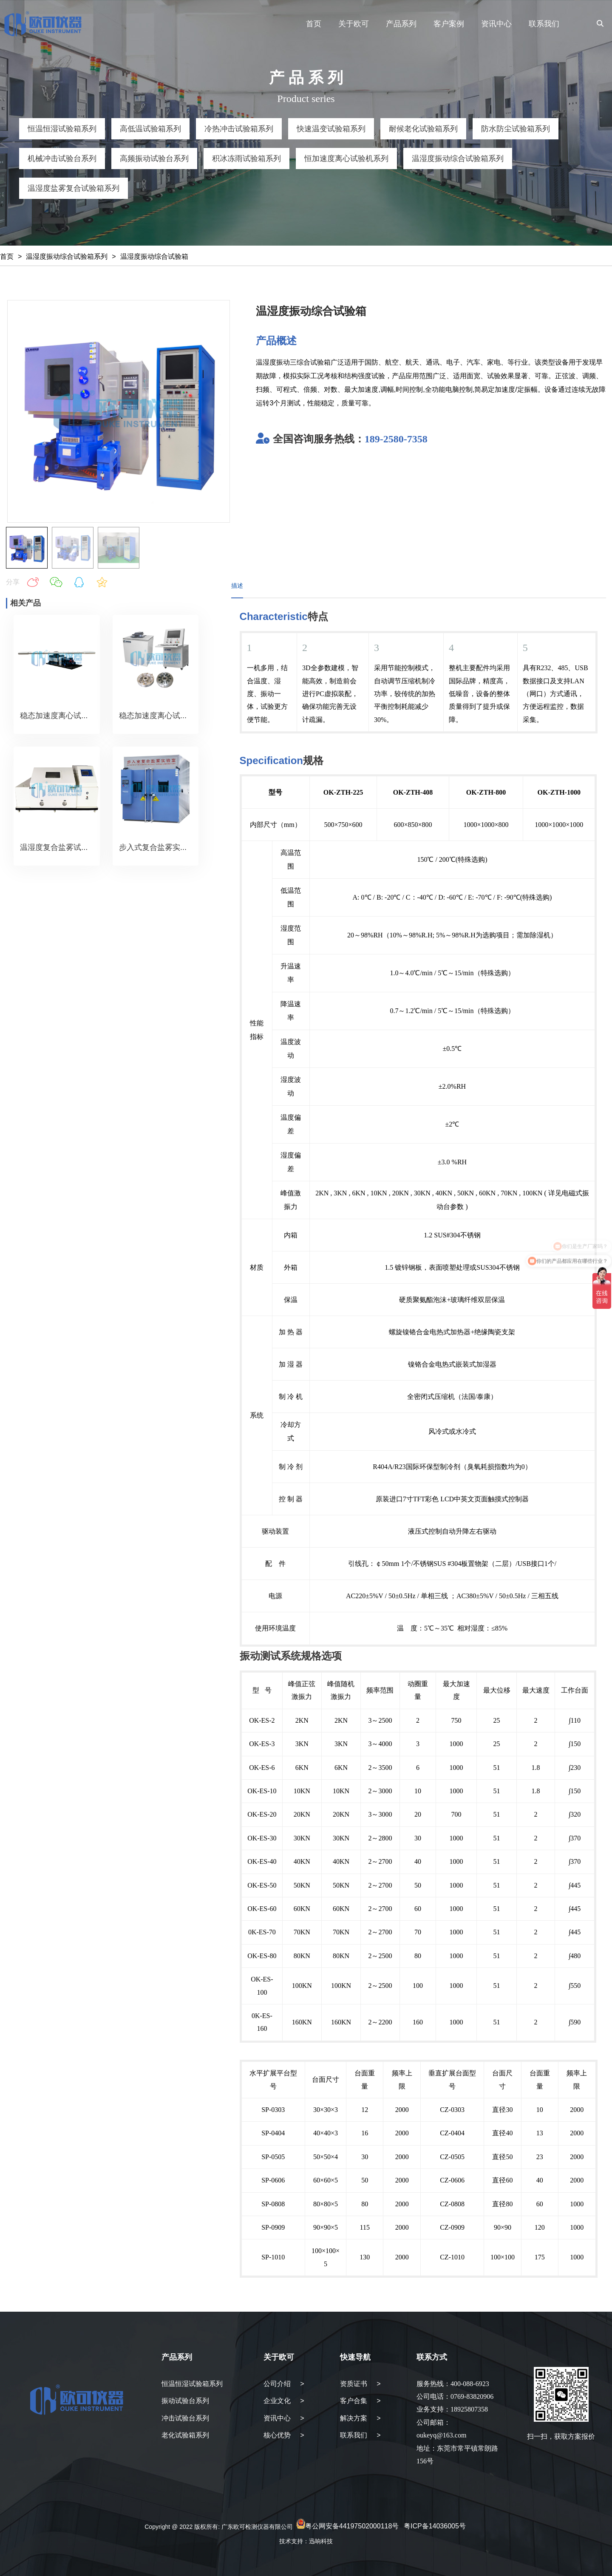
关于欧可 (353, 24)
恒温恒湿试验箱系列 (192, 2383)
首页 (313, 24)
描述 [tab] (237, 585)
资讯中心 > (284, 2418)
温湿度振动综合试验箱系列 (67, 256)
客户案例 (449, 24)
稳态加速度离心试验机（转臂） (73, 715)
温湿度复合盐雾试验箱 (58, 847)
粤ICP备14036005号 (435, 2526)
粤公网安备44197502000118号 (352, 2526)
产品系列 (401, 24)
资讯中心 (496, 24)
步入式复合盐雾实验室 (157, 847)
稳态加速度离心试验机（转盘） (172, 715)
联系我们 (544, 24)
